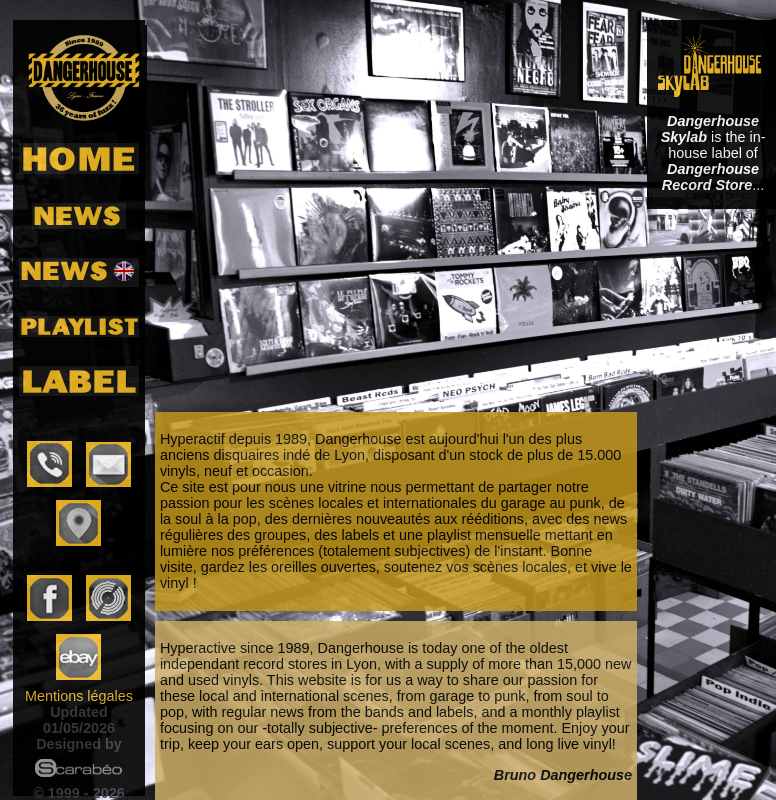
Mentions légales (79, 696)
